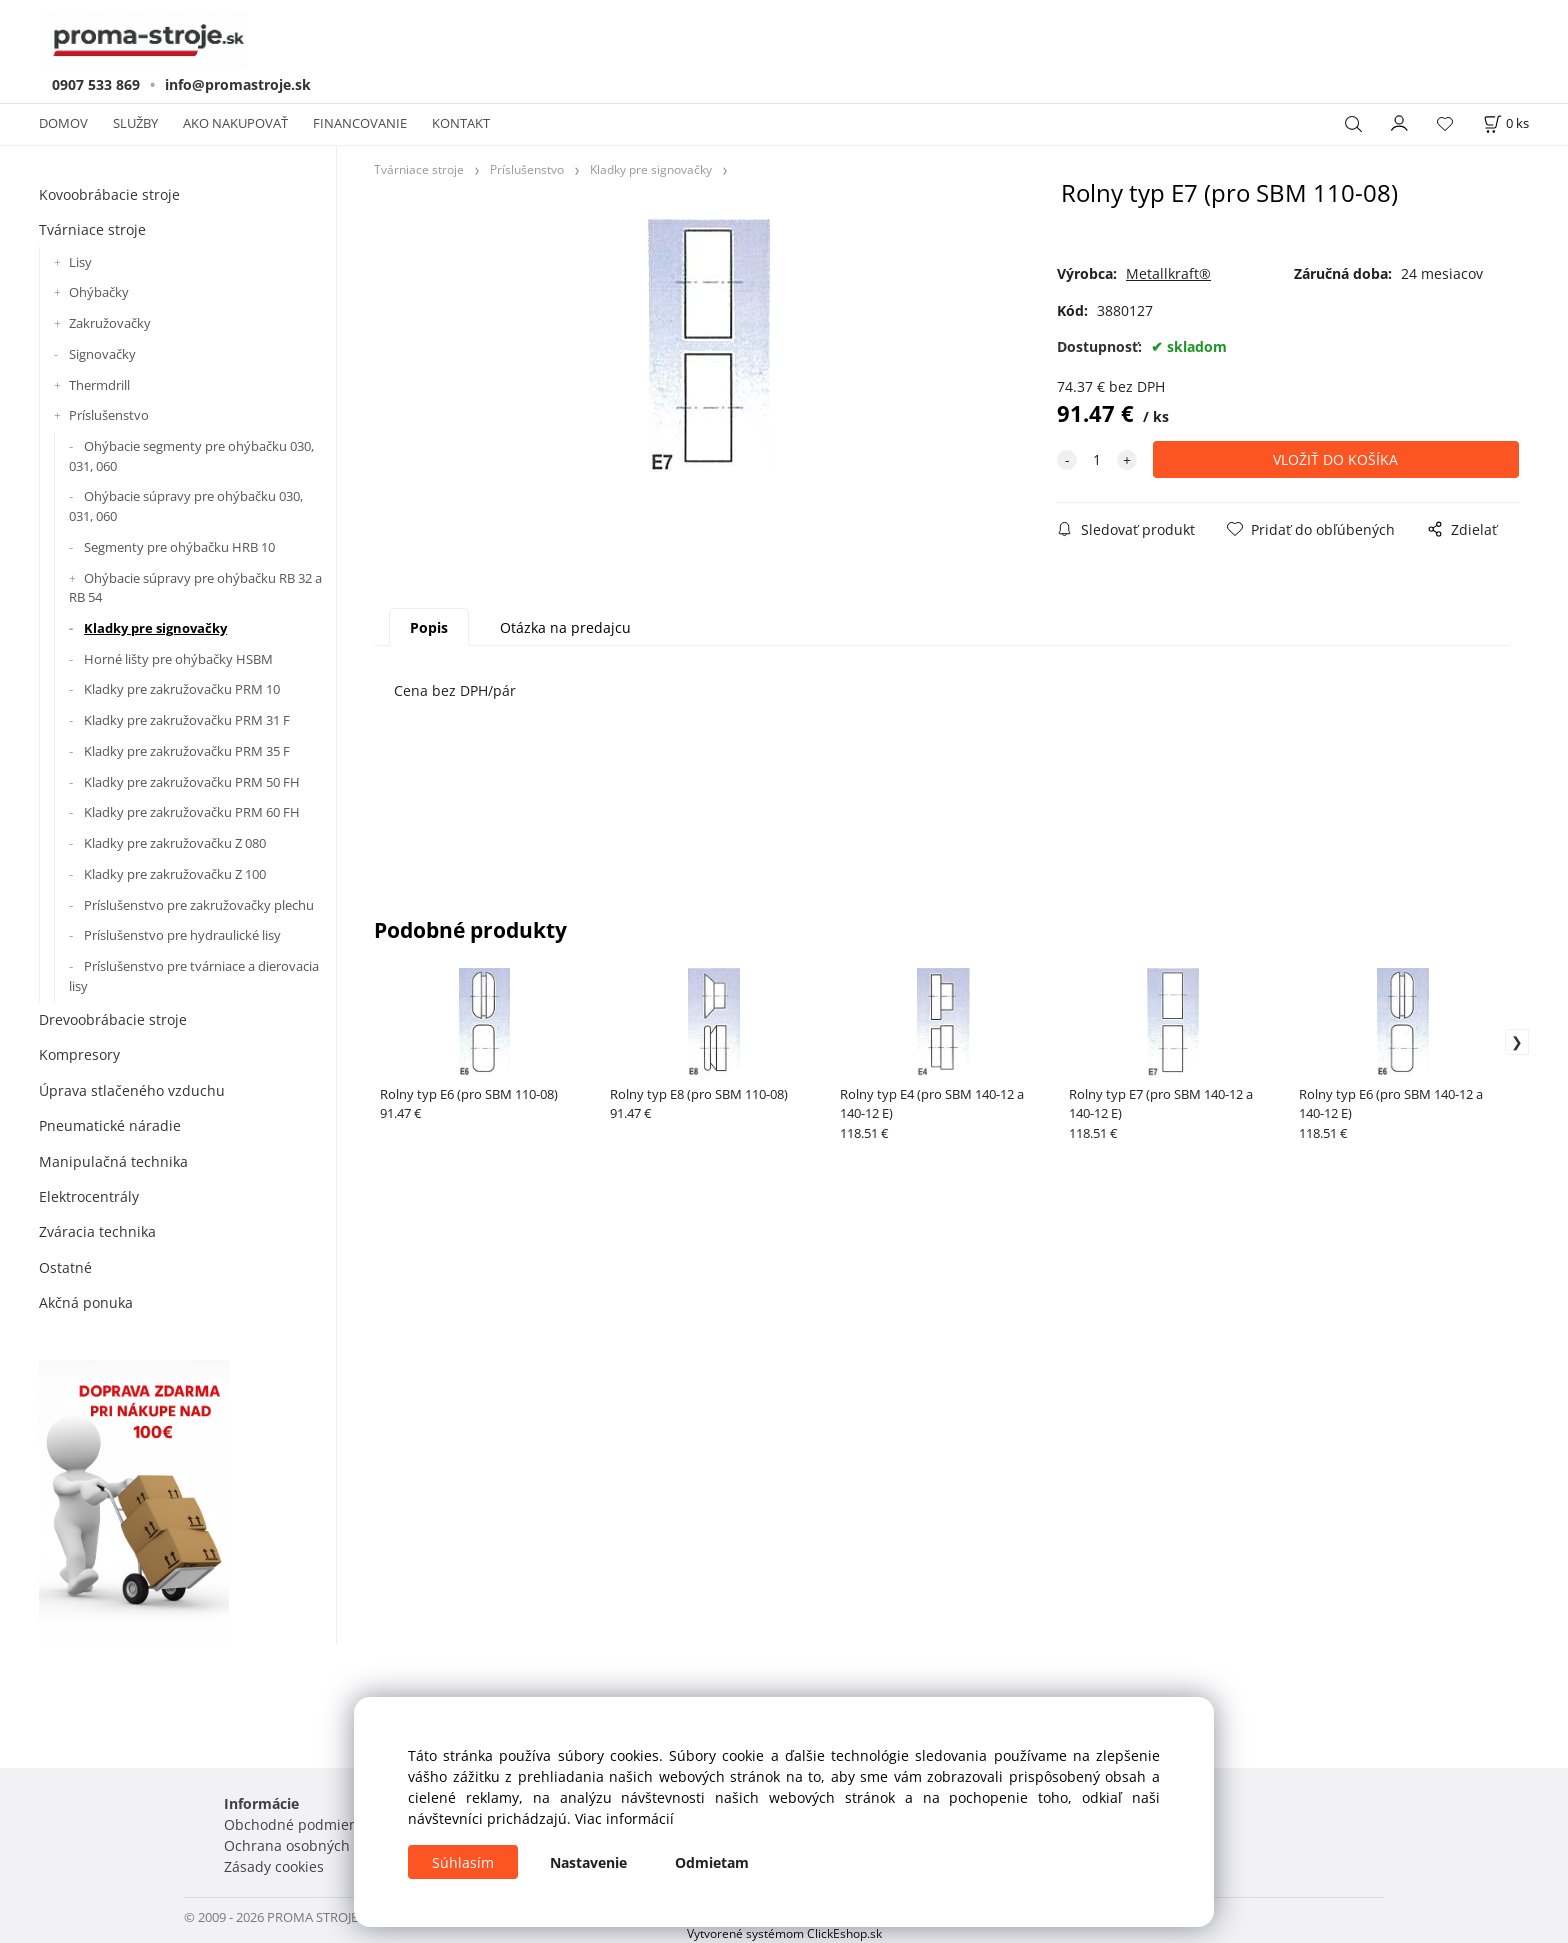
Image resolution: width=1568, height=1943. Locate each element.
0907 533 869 (96, 84)
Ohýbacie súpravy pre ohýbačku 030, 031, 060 (186, 506)
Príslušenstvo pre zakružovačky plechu (199, 905)
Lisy (80, 262)
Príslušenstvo (109, 415)
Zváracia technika (97, 1231)
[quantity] (1097, 459)
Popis (429, 627)
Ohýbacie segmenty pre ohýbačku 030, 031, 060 (191, 456)
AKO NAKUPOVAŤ (235, 123)
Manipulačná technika (113, 1161)
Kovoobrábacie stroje (109, 194)
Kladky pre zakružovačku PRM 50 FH (192, 782)
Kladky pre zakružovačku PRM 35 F (187, 751)
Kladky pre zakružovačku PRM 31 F (187, 720)
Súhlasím (463, 1862)
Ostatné (65, 1267)
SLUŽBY (135, 123)
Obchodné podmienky (298, 1824)
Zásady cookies (274, 1866)
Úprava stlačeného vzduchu (132, 1090)
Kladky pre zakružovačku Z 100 (175, 874)
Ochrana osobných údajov (311, 1845)
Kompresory (79, 1054)
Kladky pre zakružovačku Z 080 (175, 843)
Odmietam (712, 1862)
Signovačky (102, 354)
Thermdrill (99, 385)
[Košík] (1506, 123)
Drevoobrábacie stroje (113, 1019)
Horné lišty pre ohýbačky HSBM (178, 659)
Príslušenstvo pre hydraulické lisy (182, 935)
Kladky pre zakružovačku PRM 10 (182, 689)
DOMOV (63, 123)
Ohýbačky (99, 292)
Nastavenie (588, 1862)
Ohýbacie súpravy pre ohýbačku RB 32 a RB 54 (195, 588)
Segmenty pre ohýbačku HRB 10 (179, 547)
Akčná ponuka (86, 1302)
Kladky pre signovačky (155, 628)
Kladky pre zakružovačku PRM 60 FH (192, 812)
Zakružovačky (110, 323)
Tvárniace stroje (92, 229)
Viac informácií (624, 1818)
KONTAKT (461, 123)
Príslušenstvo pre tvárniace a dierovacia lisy (194, 976)
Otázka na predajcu (565, 627)
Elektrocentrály (89, 1196)
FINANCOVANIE (360, 123)
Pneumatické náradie (110, 1125)
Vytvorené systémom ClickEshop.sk (784, 1933)
